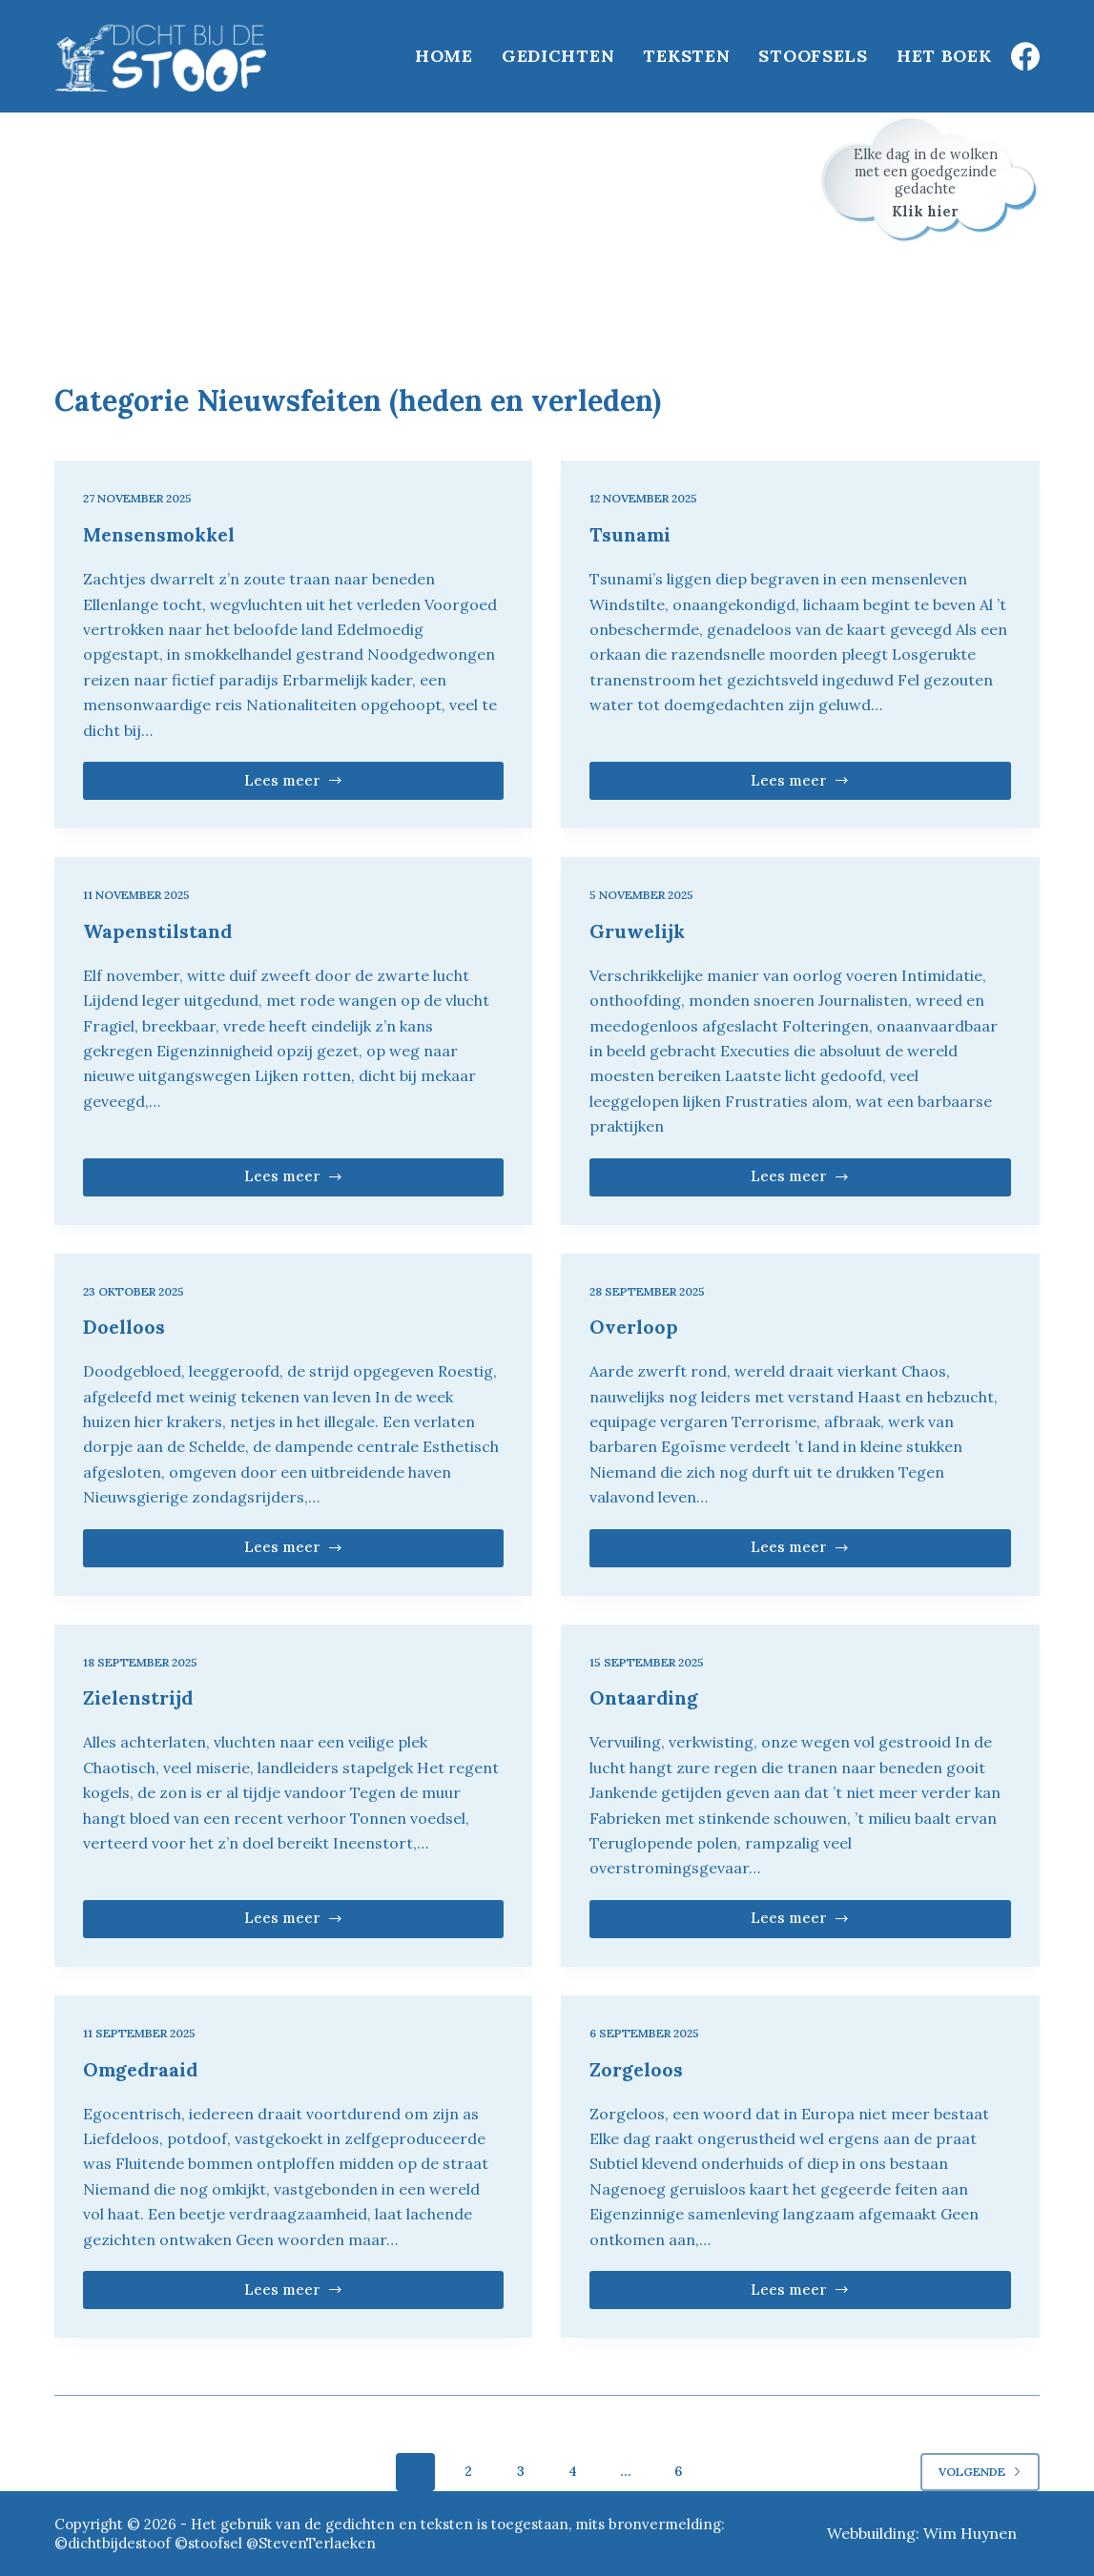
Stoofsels (812, 56)
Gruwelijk (638, 931)
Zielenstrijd (139, 1697)
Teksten (686, 56)
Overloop (635, 1327)
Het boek (944, 56)
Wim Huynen (970, 2533)
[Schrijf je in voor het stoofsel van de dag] (930, 178)
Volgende (980, 2471)
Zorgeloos (637, 2069)
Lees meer (326, 785)
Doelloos (124, 1327)
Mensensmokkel (162, 534)
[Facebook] (1025, 56)
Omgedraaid (142, 2069)
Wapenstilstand (158, 931)
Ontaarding (644, 1697)
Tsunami (630, 534)
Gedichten (558, 56)
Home (444, 56)
